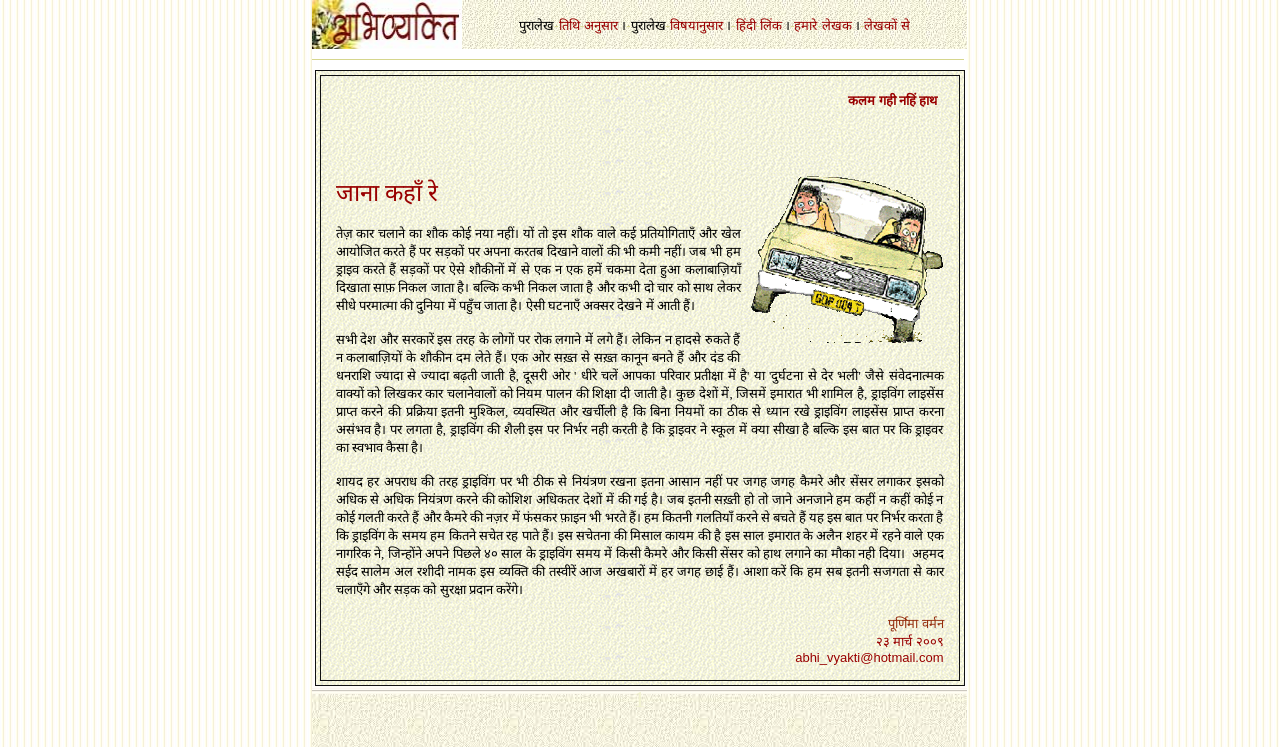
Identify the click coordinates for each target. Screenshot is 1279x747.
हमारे (805, 25)
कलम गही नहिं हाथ (892, 100)
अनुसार (601, 25)
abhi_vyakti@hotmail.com (869, 657)
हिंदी (746, 25)
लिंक (771, 25)
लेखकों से (886, 25)
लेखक (837, 25)
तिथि (569, 25)
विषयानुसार (696, 25)
